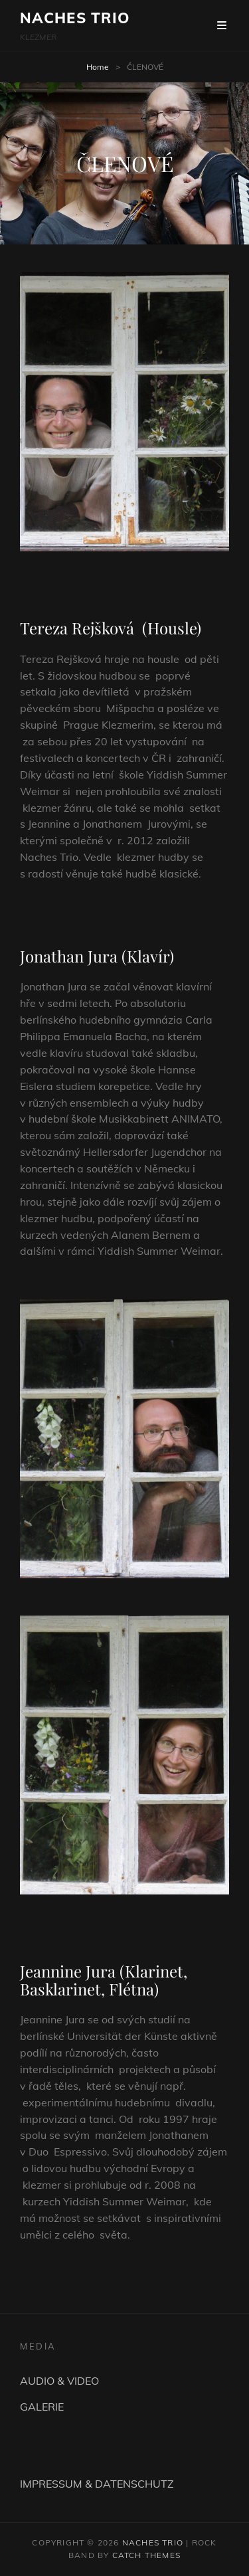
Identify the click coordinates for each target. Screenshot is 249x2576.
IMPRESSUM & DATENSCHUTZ (97, 2483)
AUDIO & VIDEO (59, 2380)
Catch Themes (146, 2555)
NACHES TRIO (74, 18)
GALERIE (42, 2406)
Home (97, 67)
